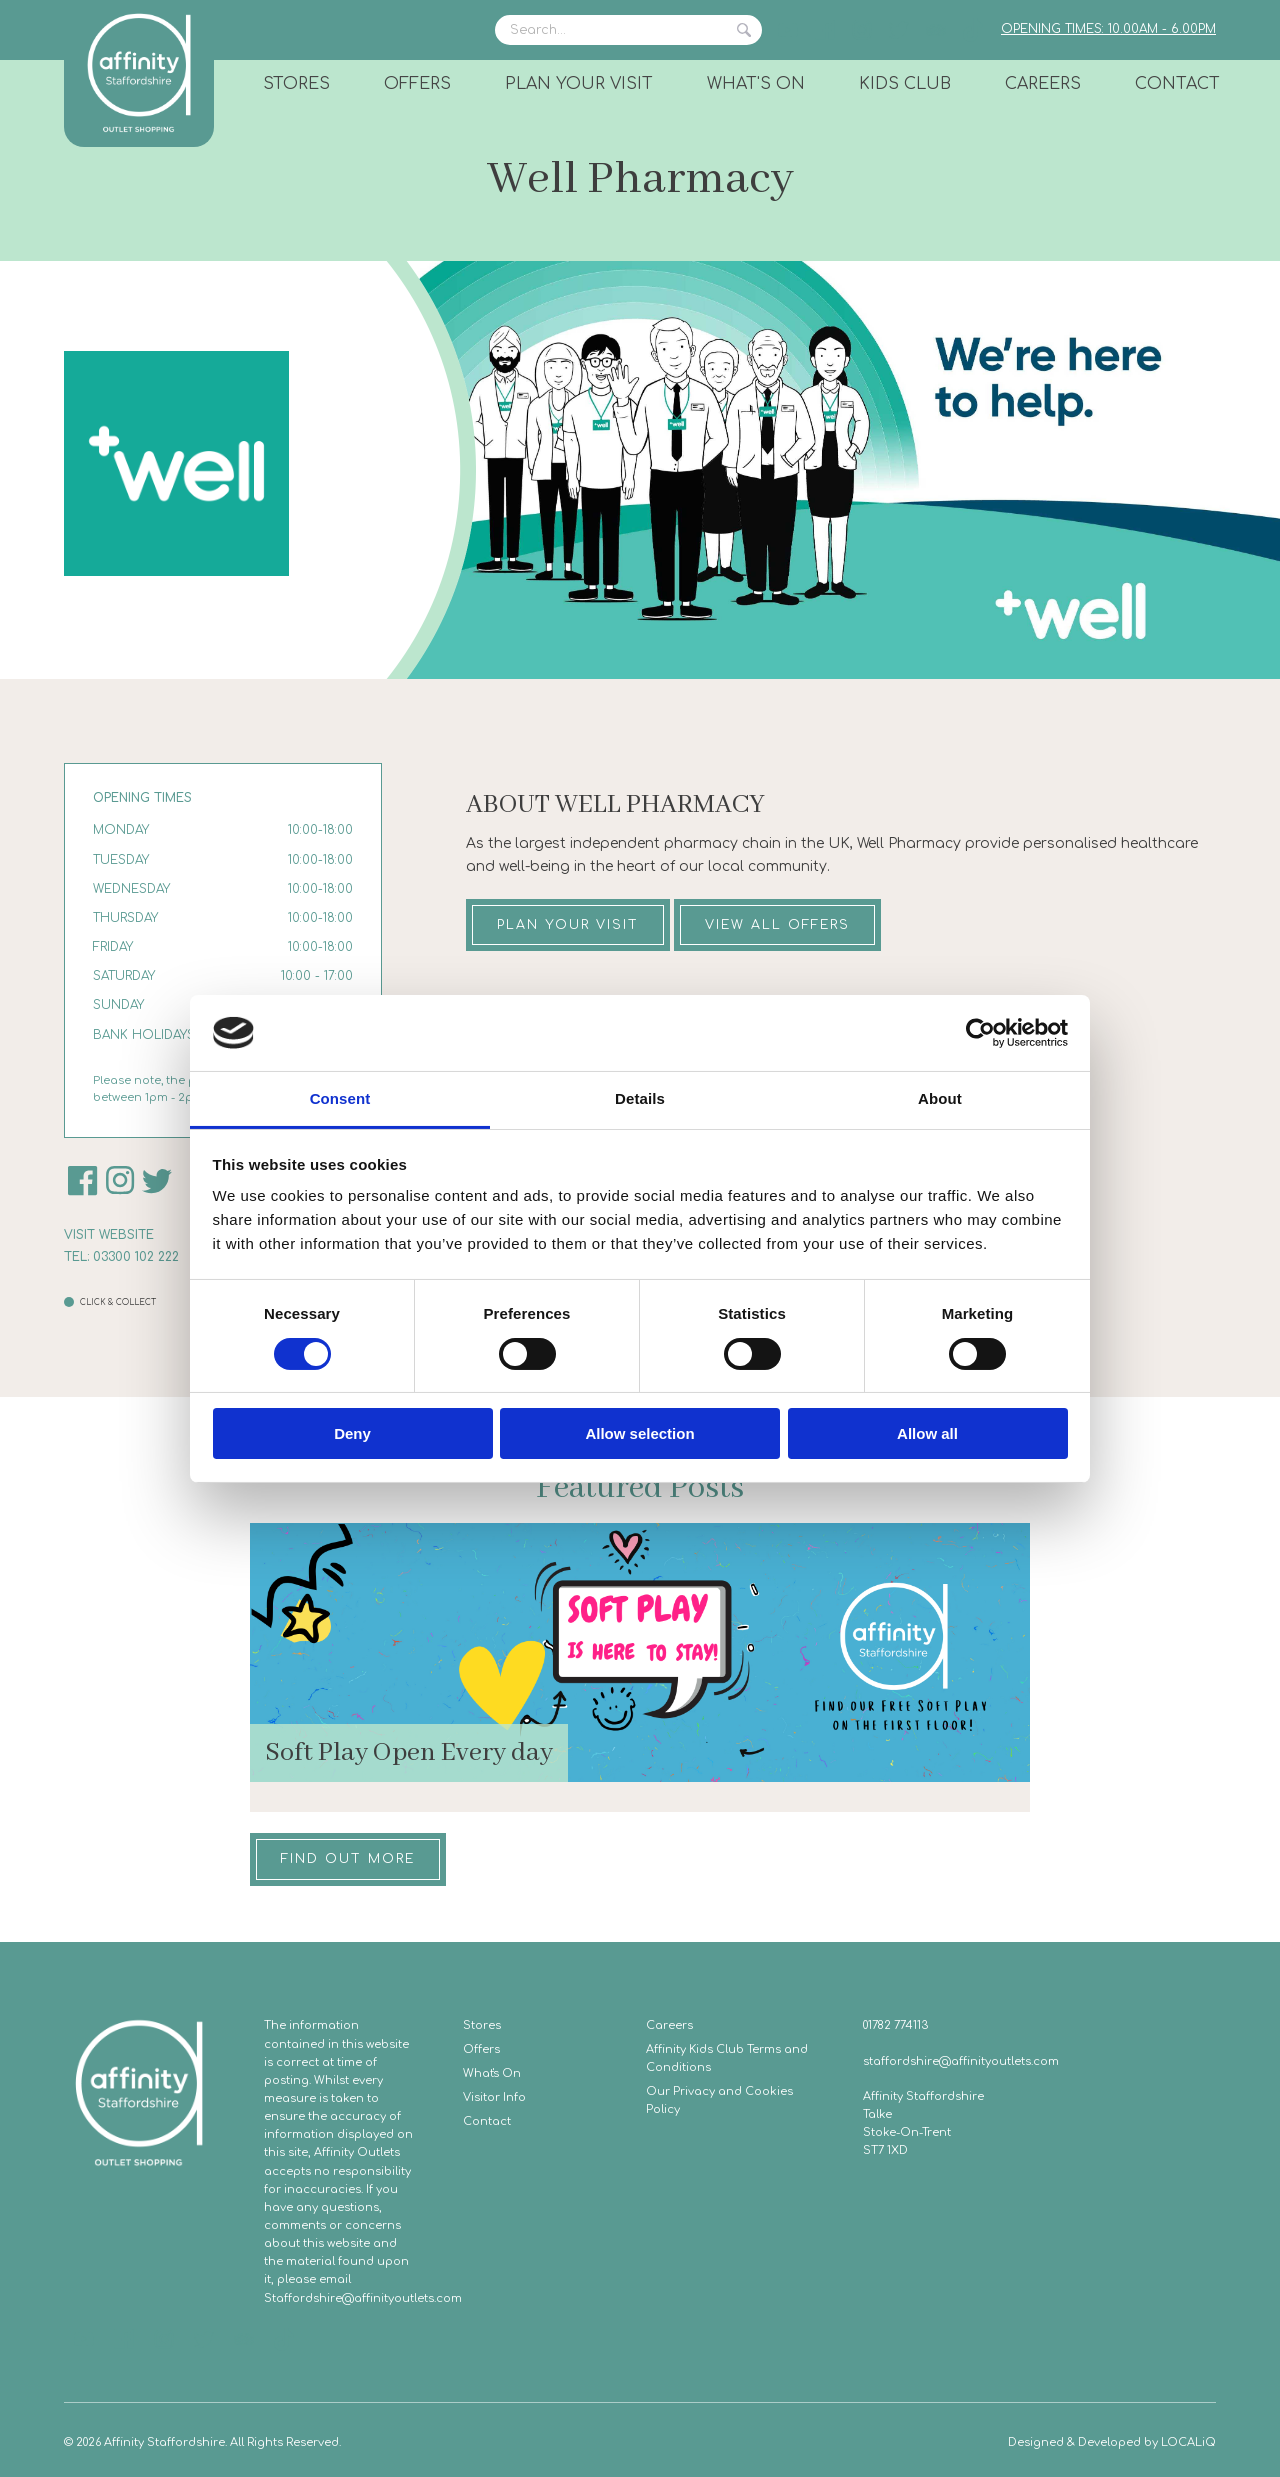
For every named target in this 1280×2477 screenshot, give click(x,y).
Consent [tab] (340, 1098)
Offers (417, 84)
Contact (1177, 84)
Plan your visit (568, 925)
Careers (1043, 84)
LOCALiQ (1188, 2442)
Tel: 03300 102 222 (121, 1257)
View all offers (777, 925)
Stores (296, 84)
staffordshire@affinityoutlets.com (961, 2061)
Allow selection (639, 1433)
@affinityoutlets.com (402, 2298)
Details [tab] (640, 1098)
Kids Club (905, 84)
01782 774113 (895, 2025)
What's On (756, 84)
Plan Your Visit (579, 84)
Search (744, 30)
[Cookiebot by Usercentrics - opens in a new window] (980, 1033)
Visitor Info (494, 2097)
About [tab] (940, 1098)
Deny (352, 1433)
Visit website (109, 1235)
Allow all (927, 1433)
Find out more (348, 1859)
